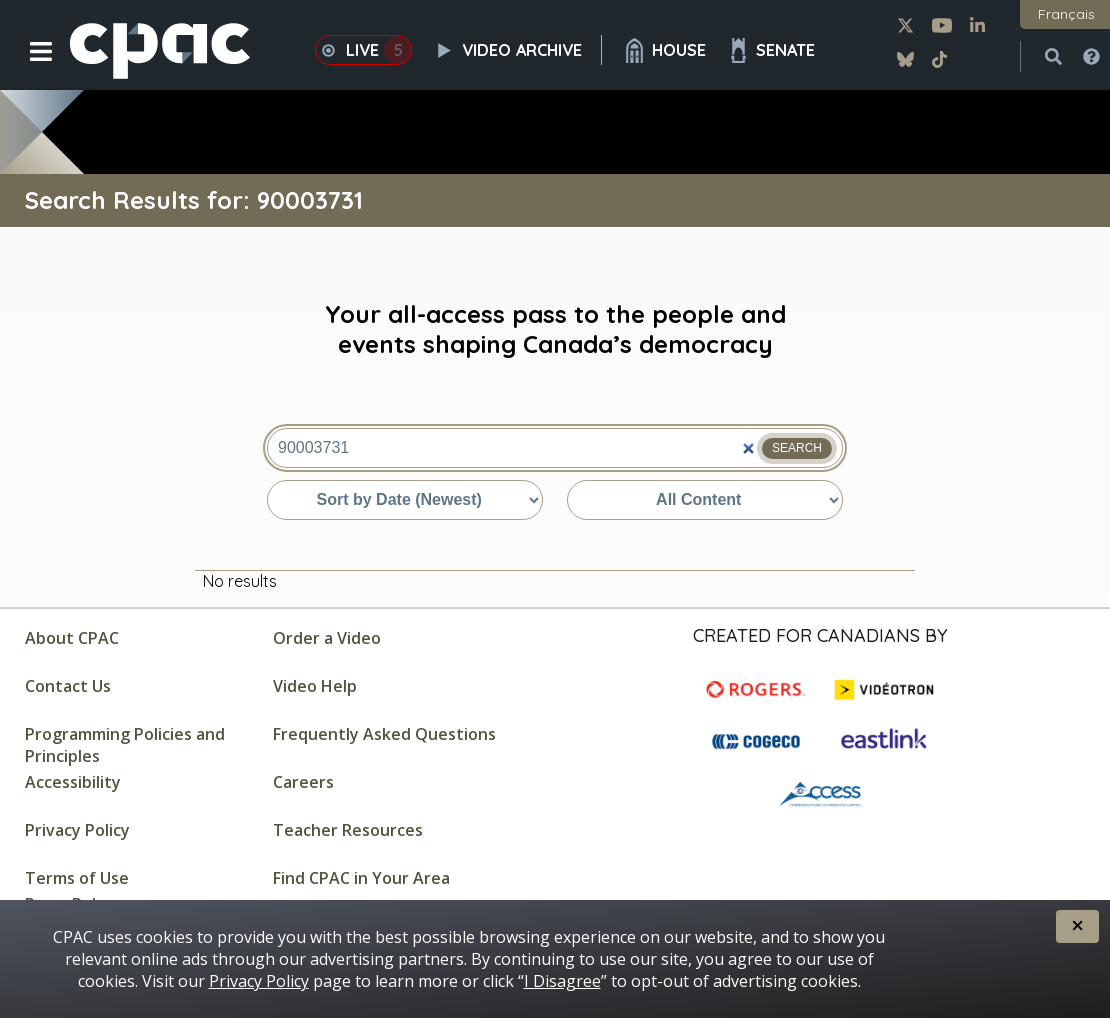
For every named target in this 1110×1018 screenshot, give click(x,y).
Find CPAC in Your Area (361, 878)
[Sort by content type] (705, 500)
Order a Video (327, 638)
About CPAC (72, 638)
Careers (303, 782)
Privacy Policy (77, 830)
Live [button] (363, 50)
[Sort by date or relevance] (405, 500)
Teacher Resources (348, 830)
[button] (27, 67)
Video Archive (517, 50)
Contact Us (68, 686)
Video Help (315, 686)
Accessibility (73, 782)
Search (797, 448)
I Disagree (562, 981)
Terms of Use (77, 878)
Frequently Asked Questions (384, 734)
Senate (770, 50)
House (664, 50)
